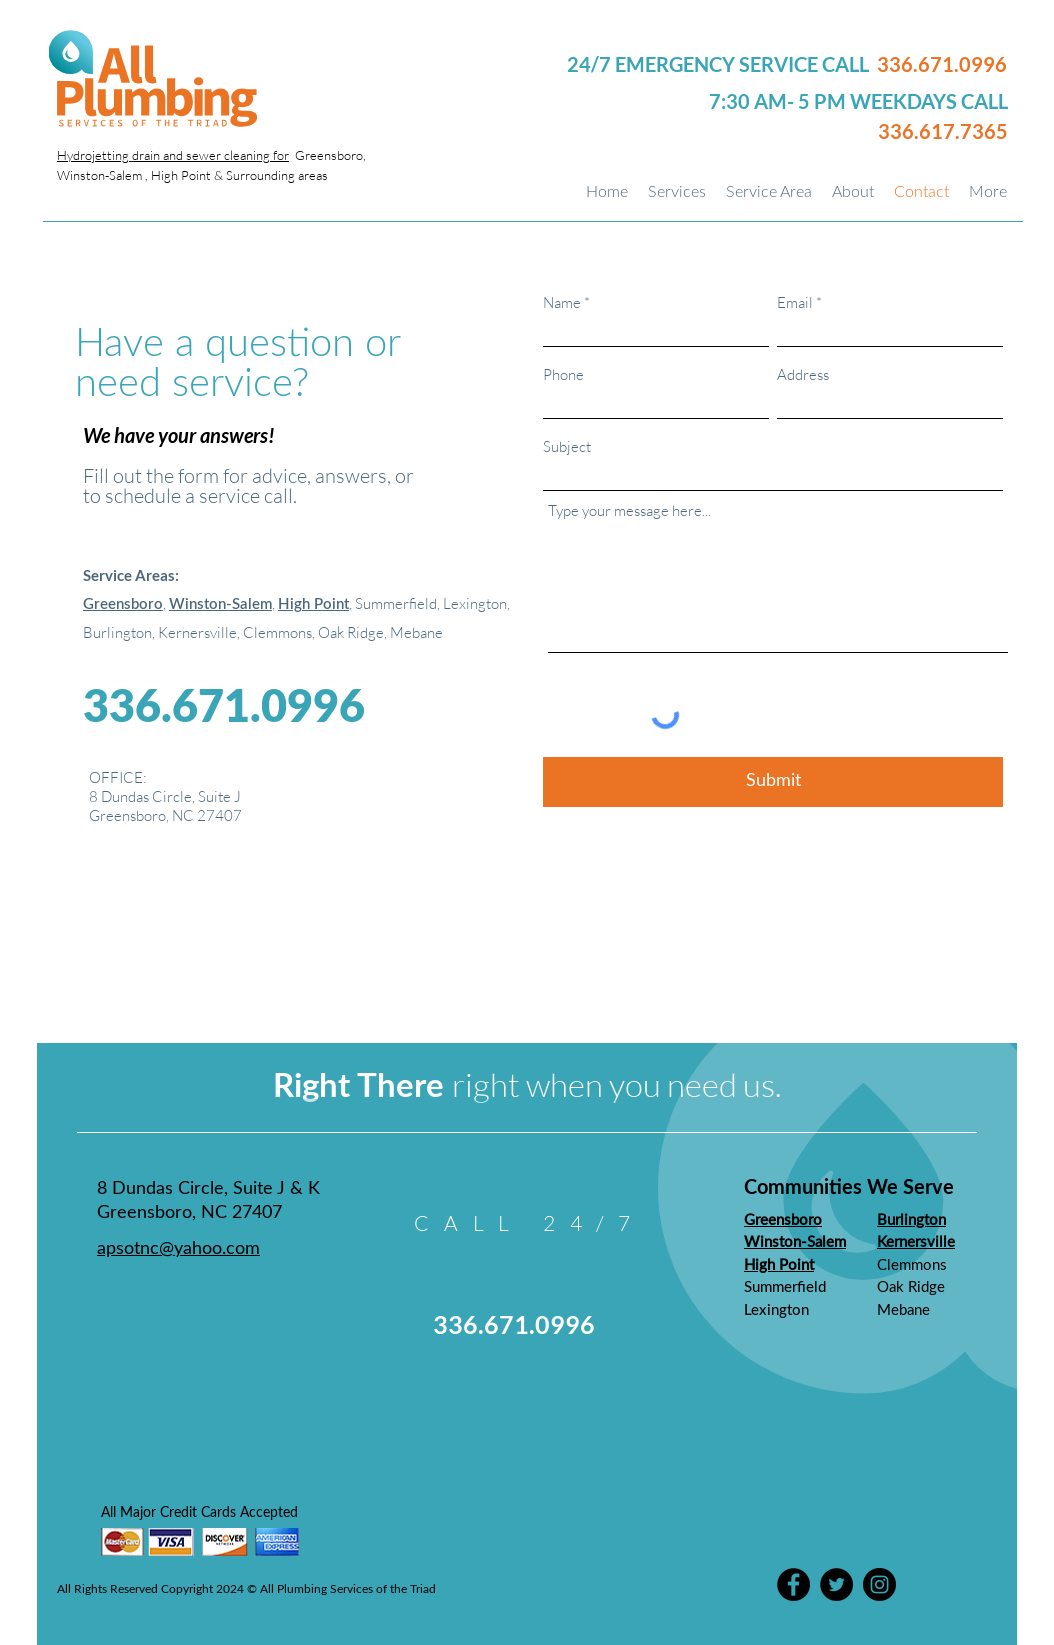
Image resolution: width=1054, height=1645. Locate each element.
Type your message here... (629, 510)
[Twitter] (836, 1584)
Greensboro (123, 604)
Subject (567, 446)
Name (562, 302)
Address (803, 374)
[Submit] (773, 782)
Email (795, 302)
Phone (563, 374)
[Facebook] (793, 1584)
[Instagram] (879, 1584)
